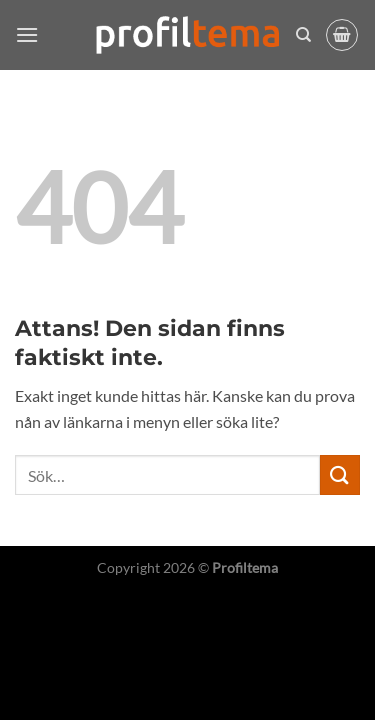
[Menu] (27, 34)
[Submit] (340, 474)
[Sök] (303, 35)
